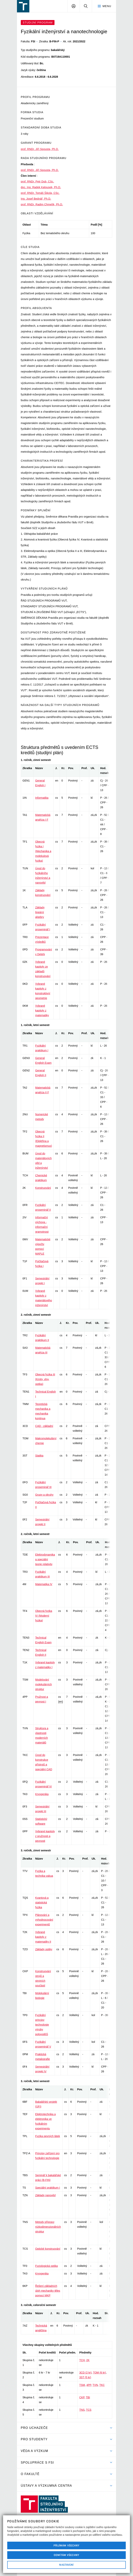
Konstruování (43, 1187)
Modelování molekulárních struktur (43, 1684)
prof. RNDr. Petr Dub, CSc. (37, 181)
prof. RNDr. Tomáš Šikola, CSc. (40, 192)
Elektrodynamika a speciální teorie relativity (45, 1559)
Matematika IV (43, 1584)
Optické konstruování (47, 2248)
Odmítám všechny (66, 2555)
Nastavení (66, 2564)
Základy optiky (43, 1949)
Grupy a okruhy (44, 1494)
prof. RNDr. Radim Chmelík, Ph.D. (42, 204)
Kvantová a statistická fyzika (42, 1902)
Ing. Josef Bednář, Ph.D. (36, 198)
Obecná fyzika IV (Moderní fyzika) (43, 1615)
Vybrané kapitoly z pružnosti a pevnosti (45, 1836)
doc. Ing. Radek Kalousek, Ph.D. (41, 187)
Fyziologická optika (46, 2265)
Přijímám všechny (67, 2545)
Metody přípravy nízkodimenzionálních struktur (48, 2226)
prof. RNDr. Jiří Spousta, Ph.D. (40, 149)
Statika (39, 1455)
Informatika (41, 797)
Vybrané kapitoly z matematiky (42, 1010)
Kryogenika (42, 1794)
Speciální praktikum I (47, 2187)
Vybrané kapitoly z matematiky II (43, 1937)
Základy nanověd (45, 2195)
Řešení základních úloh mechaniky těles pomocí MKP (47, 2290)
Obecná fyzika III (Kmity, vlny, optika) (45, 1379)
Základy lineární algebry (40, 912)
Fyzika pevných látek (47, 2136)
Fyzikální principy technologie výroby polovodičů (42, 2025)
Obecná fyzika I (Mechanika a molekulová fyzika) (43, 851)
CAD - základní (44, 1426)
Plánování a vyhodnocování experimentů (44, 1919)
